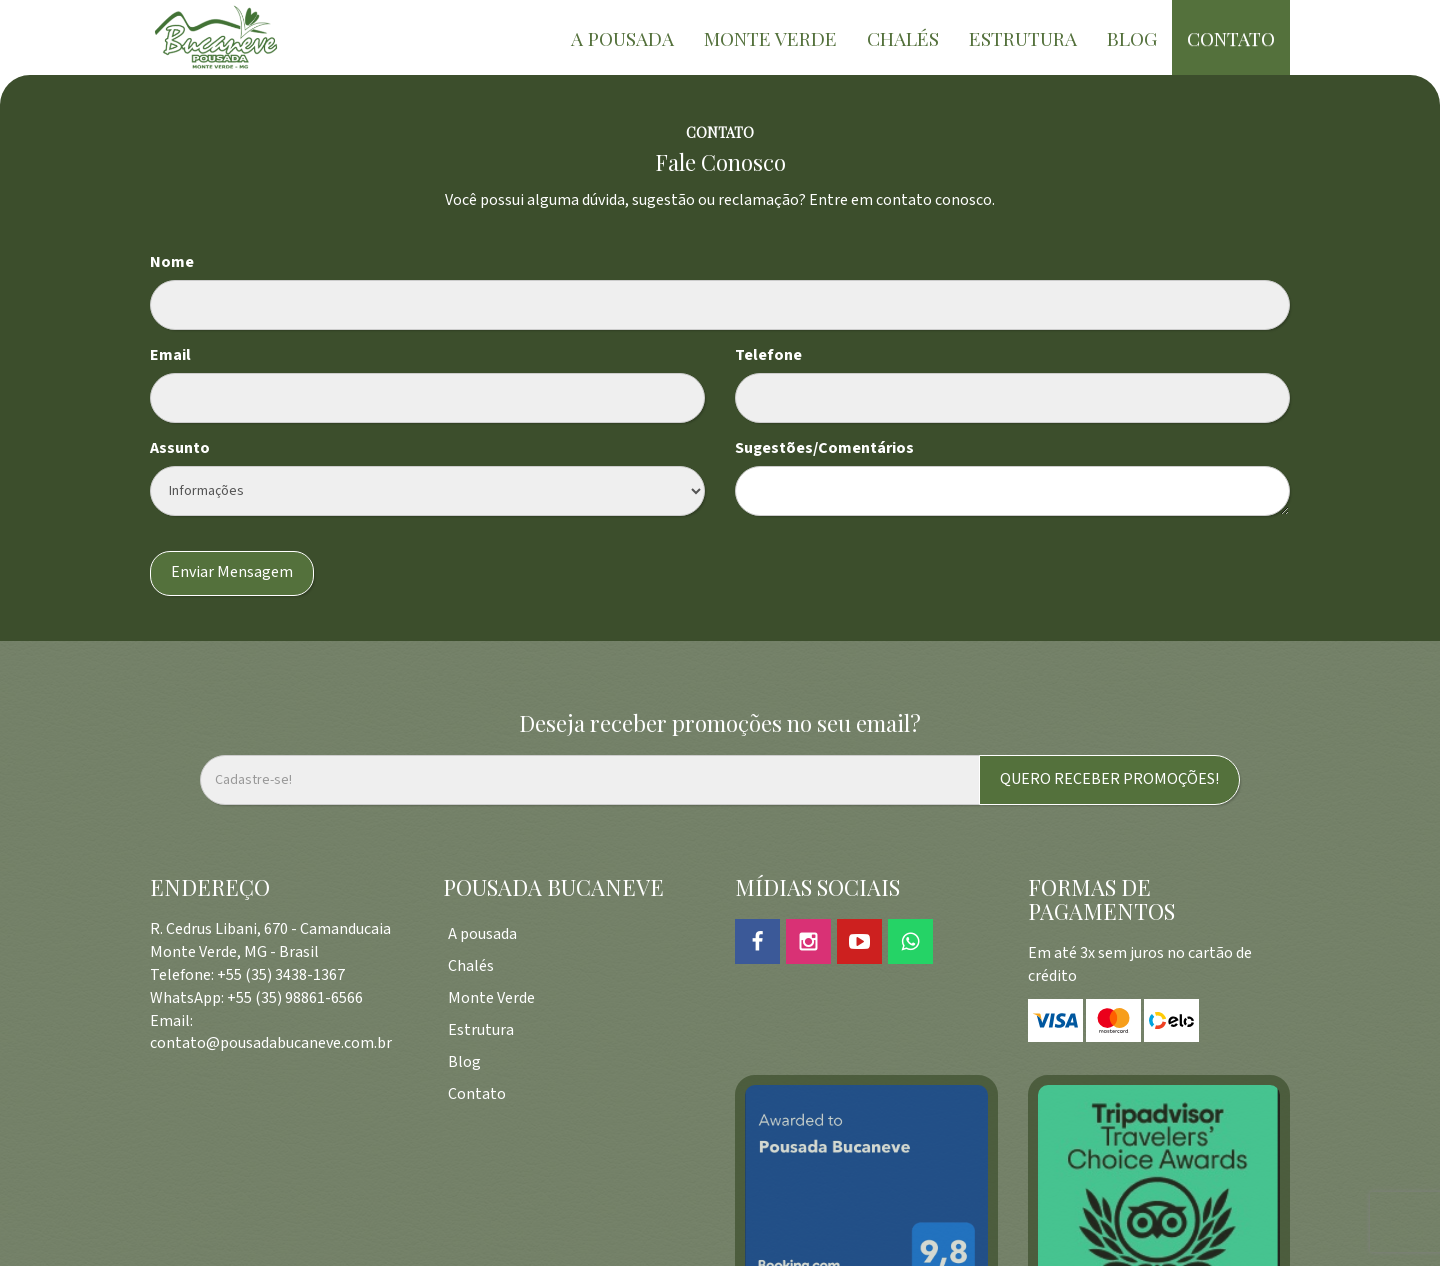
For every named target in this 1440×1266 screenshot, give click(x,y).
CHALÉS (903, 38)
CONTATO (1231, 38)
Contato (477, 1094)
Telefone (768, 355)
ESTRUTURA (1023, 38)
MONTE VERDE (770, 38)
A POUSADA (622, 38)
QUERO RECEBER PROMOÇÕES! (1109, 779)
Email (170, 355)
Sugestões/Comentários (824, 448)
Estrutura (481, 1030)
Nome (172, 262)
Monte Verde (491, 998)
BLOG (1132, 38)
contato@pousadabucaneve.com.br (271, 1043)
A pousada (482, 934)
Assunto (180, 448)
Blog (464, 1062)
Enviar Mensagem (232, 572)
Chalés (471, 966)
